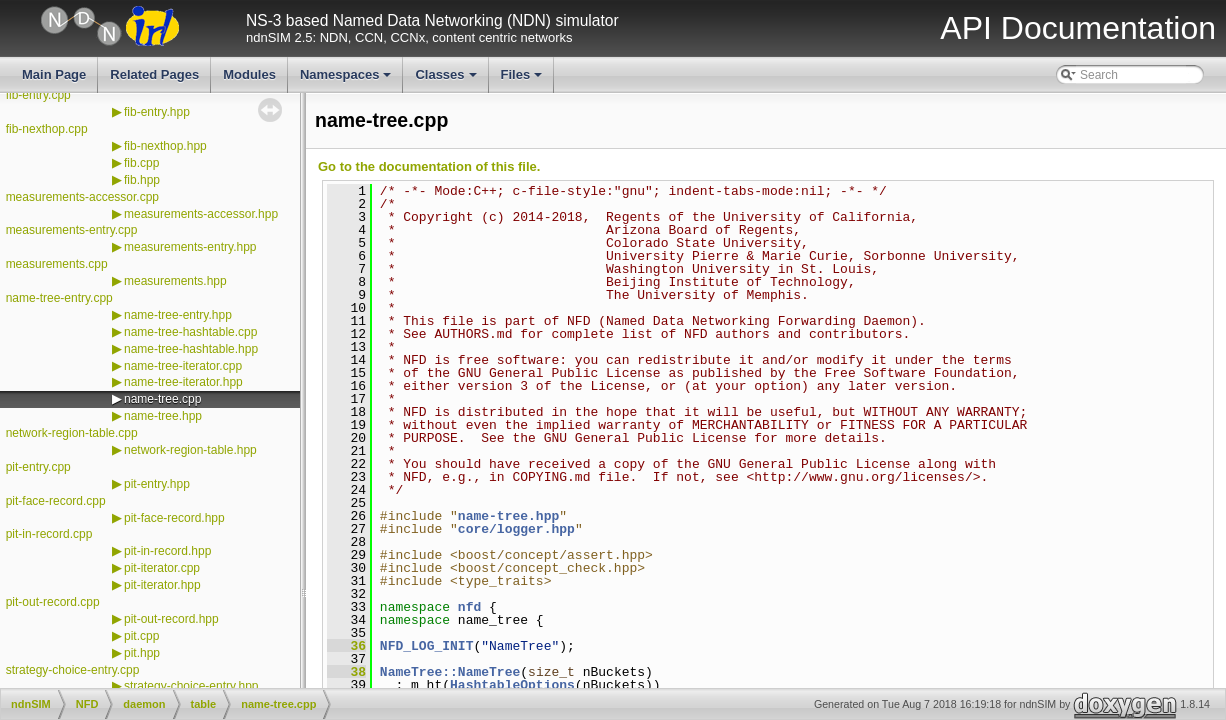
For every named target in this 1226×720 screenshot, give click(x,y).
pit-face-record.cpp (56, 501)
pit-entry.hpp (157, 484)
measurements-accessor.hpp (201, 214)
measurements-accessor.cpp (82, 197)
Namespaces (347, 80)
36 (346, 646)
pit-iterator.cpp (162, 568)
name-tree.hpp (163, 416)
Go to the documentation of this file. (429, 166)
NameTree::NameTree (450, 672)
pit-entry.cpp (38, 467)
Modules (249, 74)
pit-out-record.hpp (171, 619)
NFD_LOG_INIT (427, 646)
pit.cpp (141, 636)
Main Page (54, 74)
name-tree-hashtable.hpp (191, 349)
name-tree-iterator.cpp (183, 366)
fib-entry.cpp (38, 95)
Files (523, 80)
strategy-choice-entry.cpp (73, 670)
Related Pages (154, 74)
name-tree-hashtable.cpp (190, 332)
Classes (447, 80)
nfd (469, 607)
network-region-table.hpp (190, 450)
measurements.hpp (175, 281)
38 (346, 672)
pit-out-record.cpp (53, 602)
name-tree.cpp (162, 399)
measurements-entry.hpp (190, 247)
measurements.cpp (57, 264)
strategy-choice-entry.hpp (191, 686)
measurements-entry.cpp (72, 230)
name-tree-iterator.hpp (183, 382)
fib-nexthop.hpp (165, 146)
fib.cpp (141, 163)
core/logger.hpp (516, 529)
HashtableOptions (512, 685)
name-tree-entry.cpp (59, 298)
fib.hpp (142, 180)
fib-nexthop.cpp (47, 129)
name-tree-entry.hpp (178, 315)
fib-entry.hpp (157, 112)
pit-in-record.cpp (49, 534)
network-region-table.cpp (72, 433)
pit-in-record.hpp (167, 551)
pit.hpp (142, 653)
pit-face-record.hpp (174, 518)
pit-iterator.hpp (162, 585)
